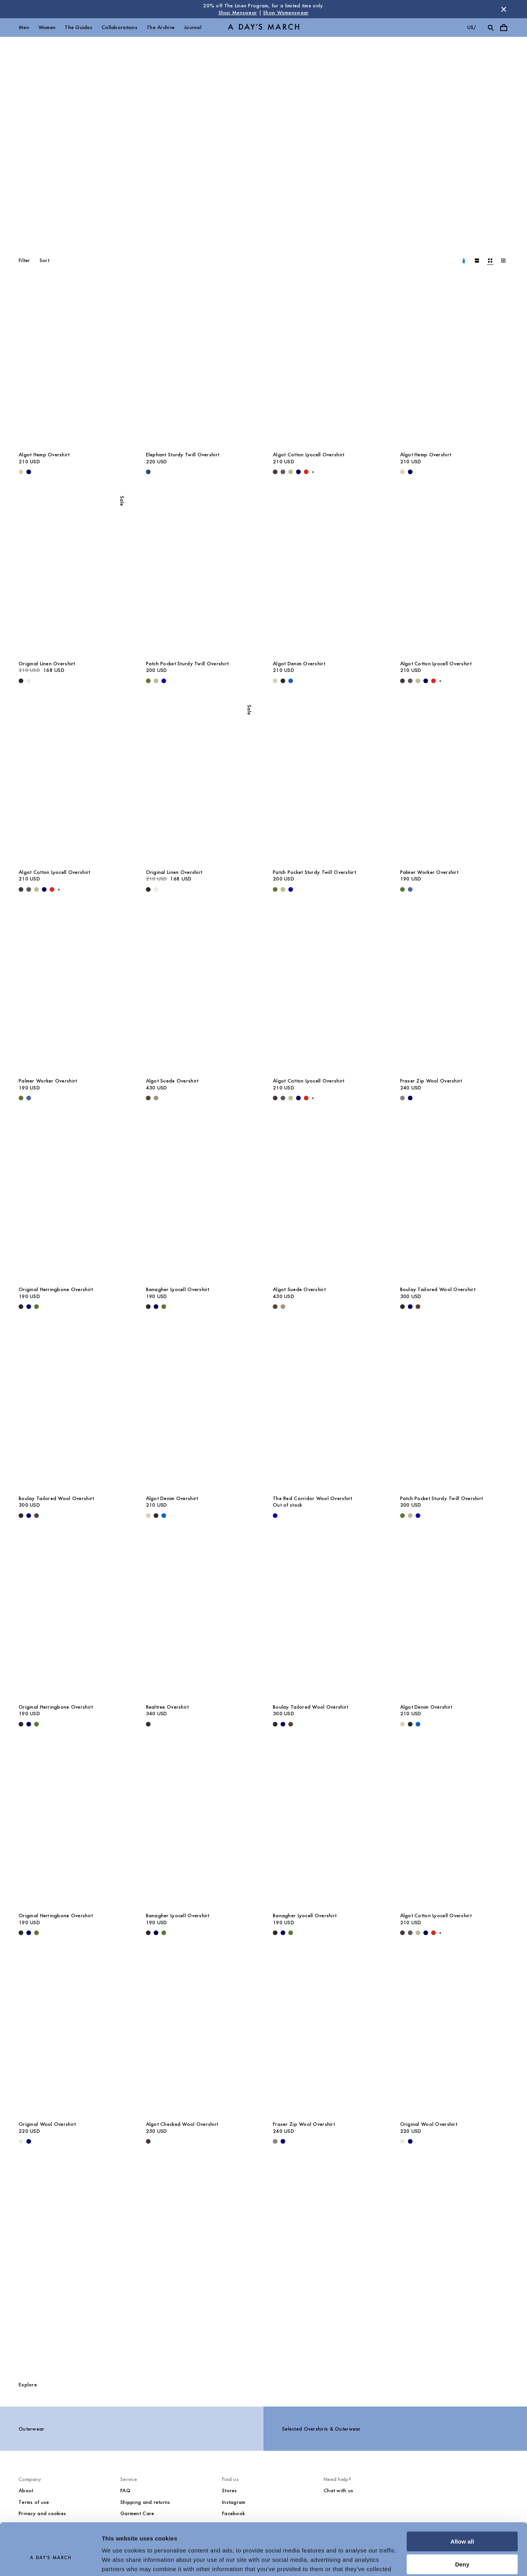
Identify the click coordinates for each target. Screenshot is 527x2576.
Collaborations (119, 27)
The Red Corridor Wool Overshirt (312, 1498)
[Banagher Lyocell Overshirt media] (200, 1200)
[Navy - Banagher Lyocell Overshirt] (156, 1306)
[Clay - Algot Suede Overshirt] (156, 1098)
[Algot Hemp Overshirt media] (73, 365)
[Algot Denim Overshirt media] (327, 574)
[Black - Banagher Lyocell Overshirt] (148, 1306)
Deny (462, 2525)
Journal (192, 27)
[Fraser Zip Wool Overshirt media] (454, 991)
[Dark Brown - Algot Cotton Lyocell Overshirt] (275, 472)
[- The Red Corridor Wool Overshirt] (275, 1515)
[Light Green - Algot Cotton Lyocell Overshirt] (290, 472)
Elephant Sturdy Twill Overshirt (183, 454)
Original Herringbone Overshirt (56, 1289)
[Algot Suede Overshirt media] (200, 991)
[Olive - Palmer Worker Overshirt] (402, 889)
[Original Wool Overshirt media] (73, 2035)
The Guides (78, 27)
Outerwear (32, 2429)
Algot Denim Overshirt (299, 663)
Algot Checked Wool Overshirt (182, 2124)
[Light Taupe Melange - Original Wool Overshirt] (21, 2141)
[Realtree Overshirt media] (200, 1618)
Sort (44, 260)
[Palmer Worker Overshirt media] (454, 783)
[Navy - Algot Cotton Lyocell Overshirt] (298, 472)
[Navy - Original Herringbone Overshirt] (28, 1306)
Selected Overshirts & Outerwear (321, 2429)
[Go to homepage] (263, 28)
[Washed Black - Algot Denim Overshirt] (283, 681)
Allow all (462, 2502)
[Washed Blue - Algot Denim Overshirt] (290, 681)
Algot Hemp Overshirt (44, 454)
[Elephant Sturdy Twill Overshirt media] (200, 365)
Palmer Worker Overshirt (429, 872)
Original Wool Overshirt (47, 2124)
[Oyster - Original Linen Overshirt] (28, 681)
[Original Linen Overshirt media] (73, 574)
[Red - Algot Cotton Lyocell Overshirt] (306, 472)
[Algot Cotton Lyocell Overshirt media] (327, 365)
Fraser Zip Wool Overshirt (431, 1080)
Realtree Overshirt (167, 1707)
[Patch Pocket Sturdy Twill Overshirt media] (200, 574)
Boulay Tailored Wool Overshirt (437, 1289)
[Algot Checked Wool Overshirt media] (200, 2035)
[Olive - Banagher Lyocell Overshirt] (163, 1306)
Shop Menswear (237, 12)
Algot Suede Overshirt (172, 1080)
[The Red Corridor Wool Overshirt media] (327, 1409)
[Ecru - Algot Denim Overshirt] (275, 681)
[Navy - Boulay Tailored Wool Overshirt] (410, 1306)
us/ (471, 27)
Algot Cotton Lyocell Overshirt (308, 454)
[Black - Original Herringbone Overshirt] (21, 1306)
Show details (120, 2560)
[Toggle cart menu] (503, 27)
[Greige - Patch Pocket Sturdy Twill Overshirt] (156, 681)
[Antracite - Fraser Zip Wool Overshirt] (402, 1098)
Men (24, 27)
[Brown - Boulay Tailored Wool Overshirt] (418, 1306)
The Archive (161, 27)
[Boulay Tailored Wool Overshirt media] (454, 1200)
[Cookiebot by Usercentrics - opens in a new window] (50, 2561)
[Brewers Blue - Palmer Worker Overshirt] (410, 889)
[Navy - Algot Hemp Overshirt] (28, 472)
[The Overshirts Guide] (263, 2265)
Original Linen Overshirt (47, 663)
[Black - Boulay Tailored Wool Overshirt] (402, 1306)
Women (46, 27)
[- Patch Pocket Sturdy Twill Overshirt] (163, 681)
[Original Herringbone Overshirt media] (73, 1200)
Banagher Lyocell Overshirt (178, 1289)
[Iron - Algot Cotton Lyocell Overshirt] (283, 472)
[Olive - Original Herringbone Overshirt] (36, 1306)
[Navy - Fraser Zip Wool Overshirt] (410, 1098)
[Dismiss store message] (503, 9)
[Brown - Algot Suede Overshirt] (148, 1098)
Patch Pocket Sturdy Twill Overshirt (187, 663)
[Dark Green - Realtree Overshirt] (148, 1724)
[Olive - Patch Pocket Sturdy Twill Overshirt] (148, 681)
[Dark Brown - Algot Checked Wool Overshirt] (148, 2141)
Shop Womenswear (286, 12)
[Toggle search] (490, 27)
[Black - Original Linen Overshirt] (21, 681)
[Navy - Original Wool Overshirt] (28, 2141)
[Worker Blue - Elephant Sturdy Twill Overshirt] (148, 472)
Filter (24, 260)
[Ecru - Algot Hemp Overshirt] (21, 472)
